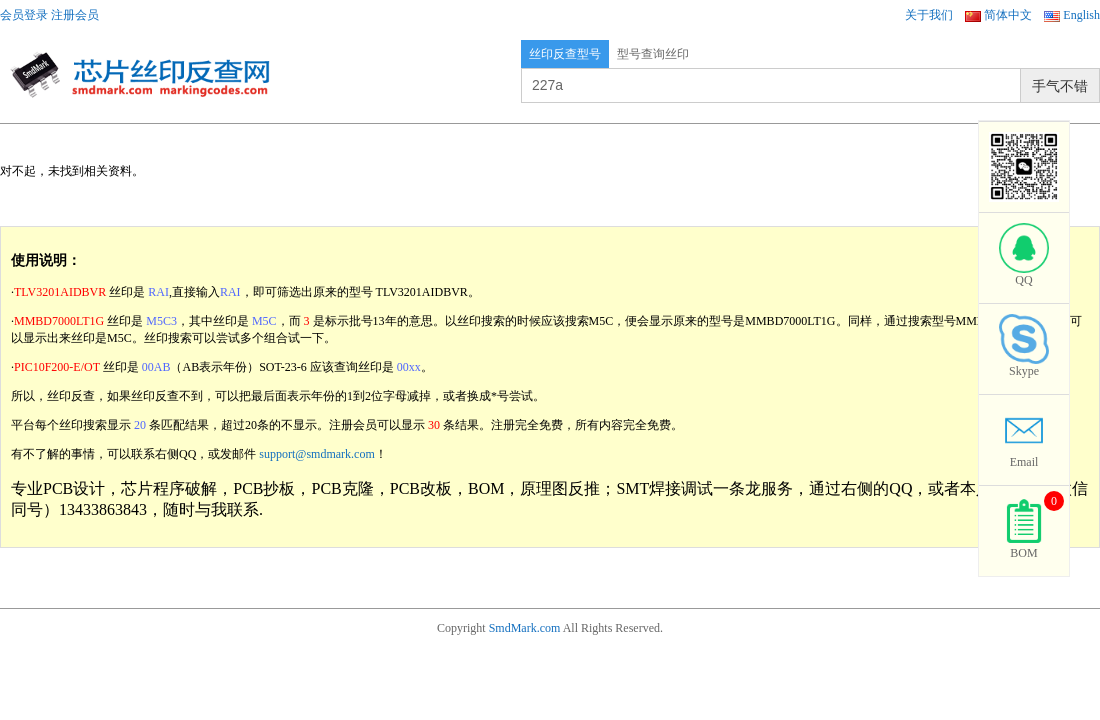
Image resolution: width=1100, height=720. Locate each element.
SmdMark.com (525, 628)
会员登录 (24, 15)
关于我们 (929, 15)
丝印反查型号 (565, 54)
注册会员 (75, 15)
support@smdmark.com (316, 454)
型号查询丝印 (653, 54)
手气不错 (1060, 86)
